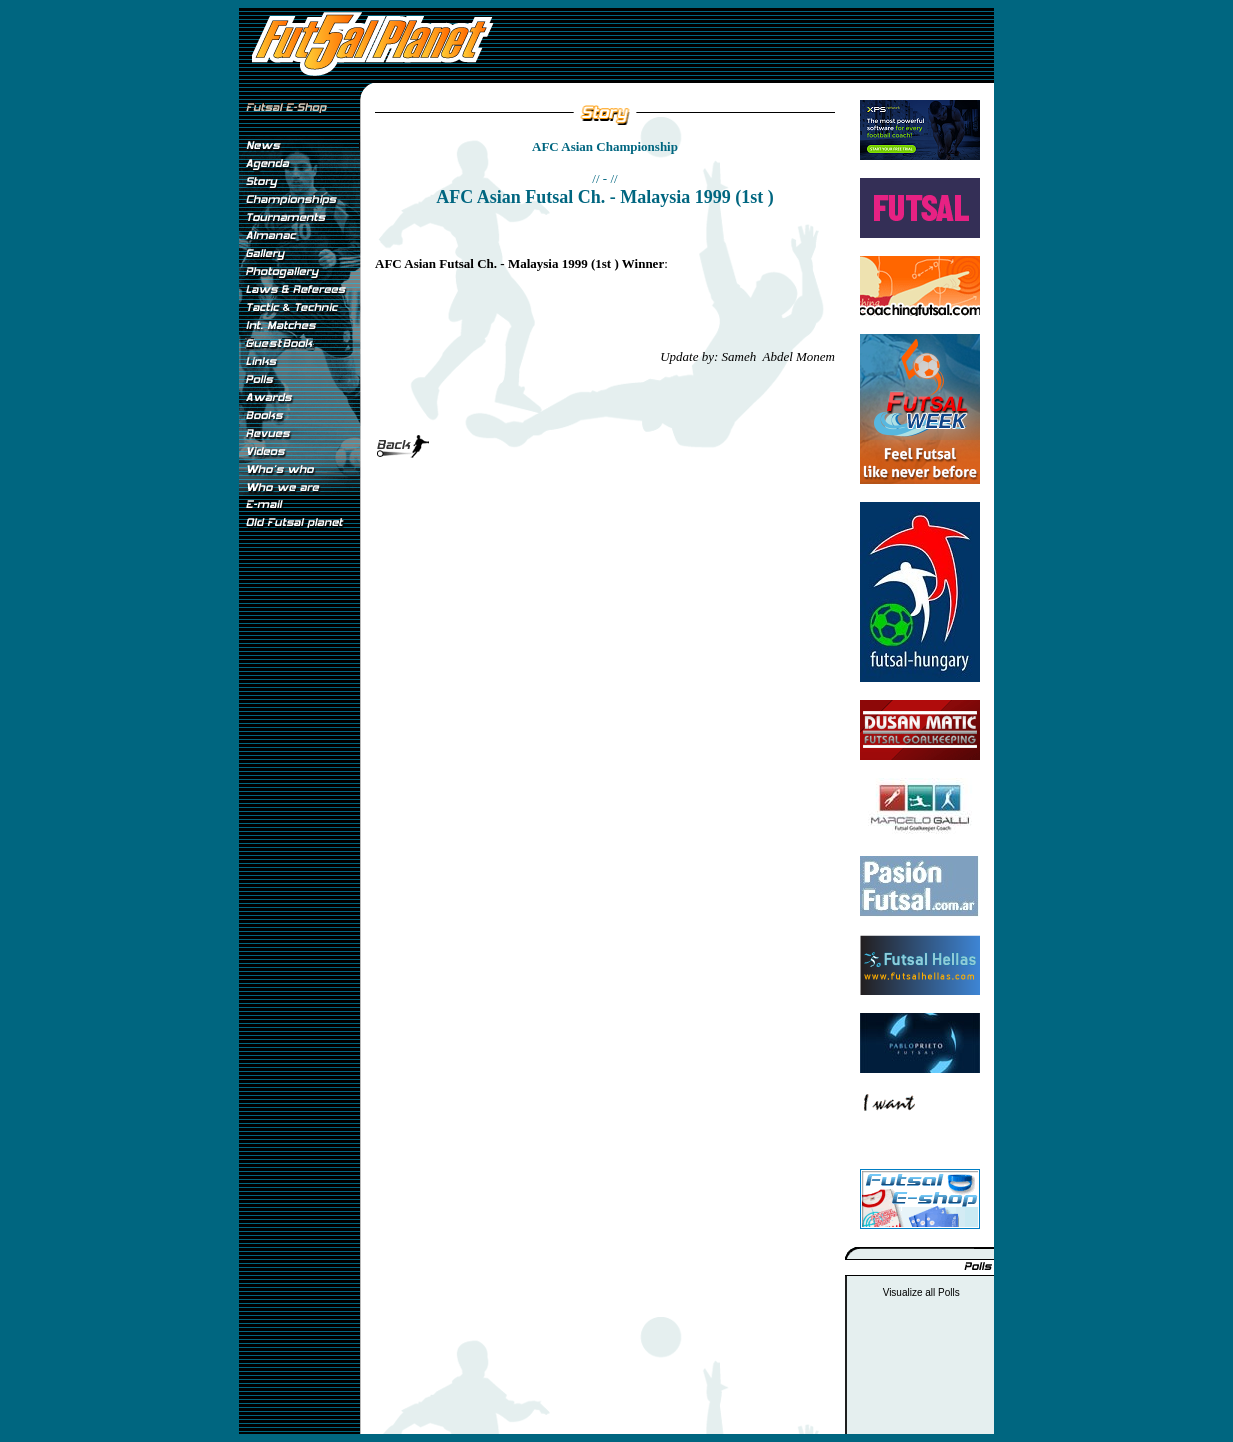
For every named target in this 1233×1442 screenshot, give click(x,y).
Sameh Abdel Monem (778, 356)
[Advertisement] (299, 869)
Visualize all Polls (921, 1292)
